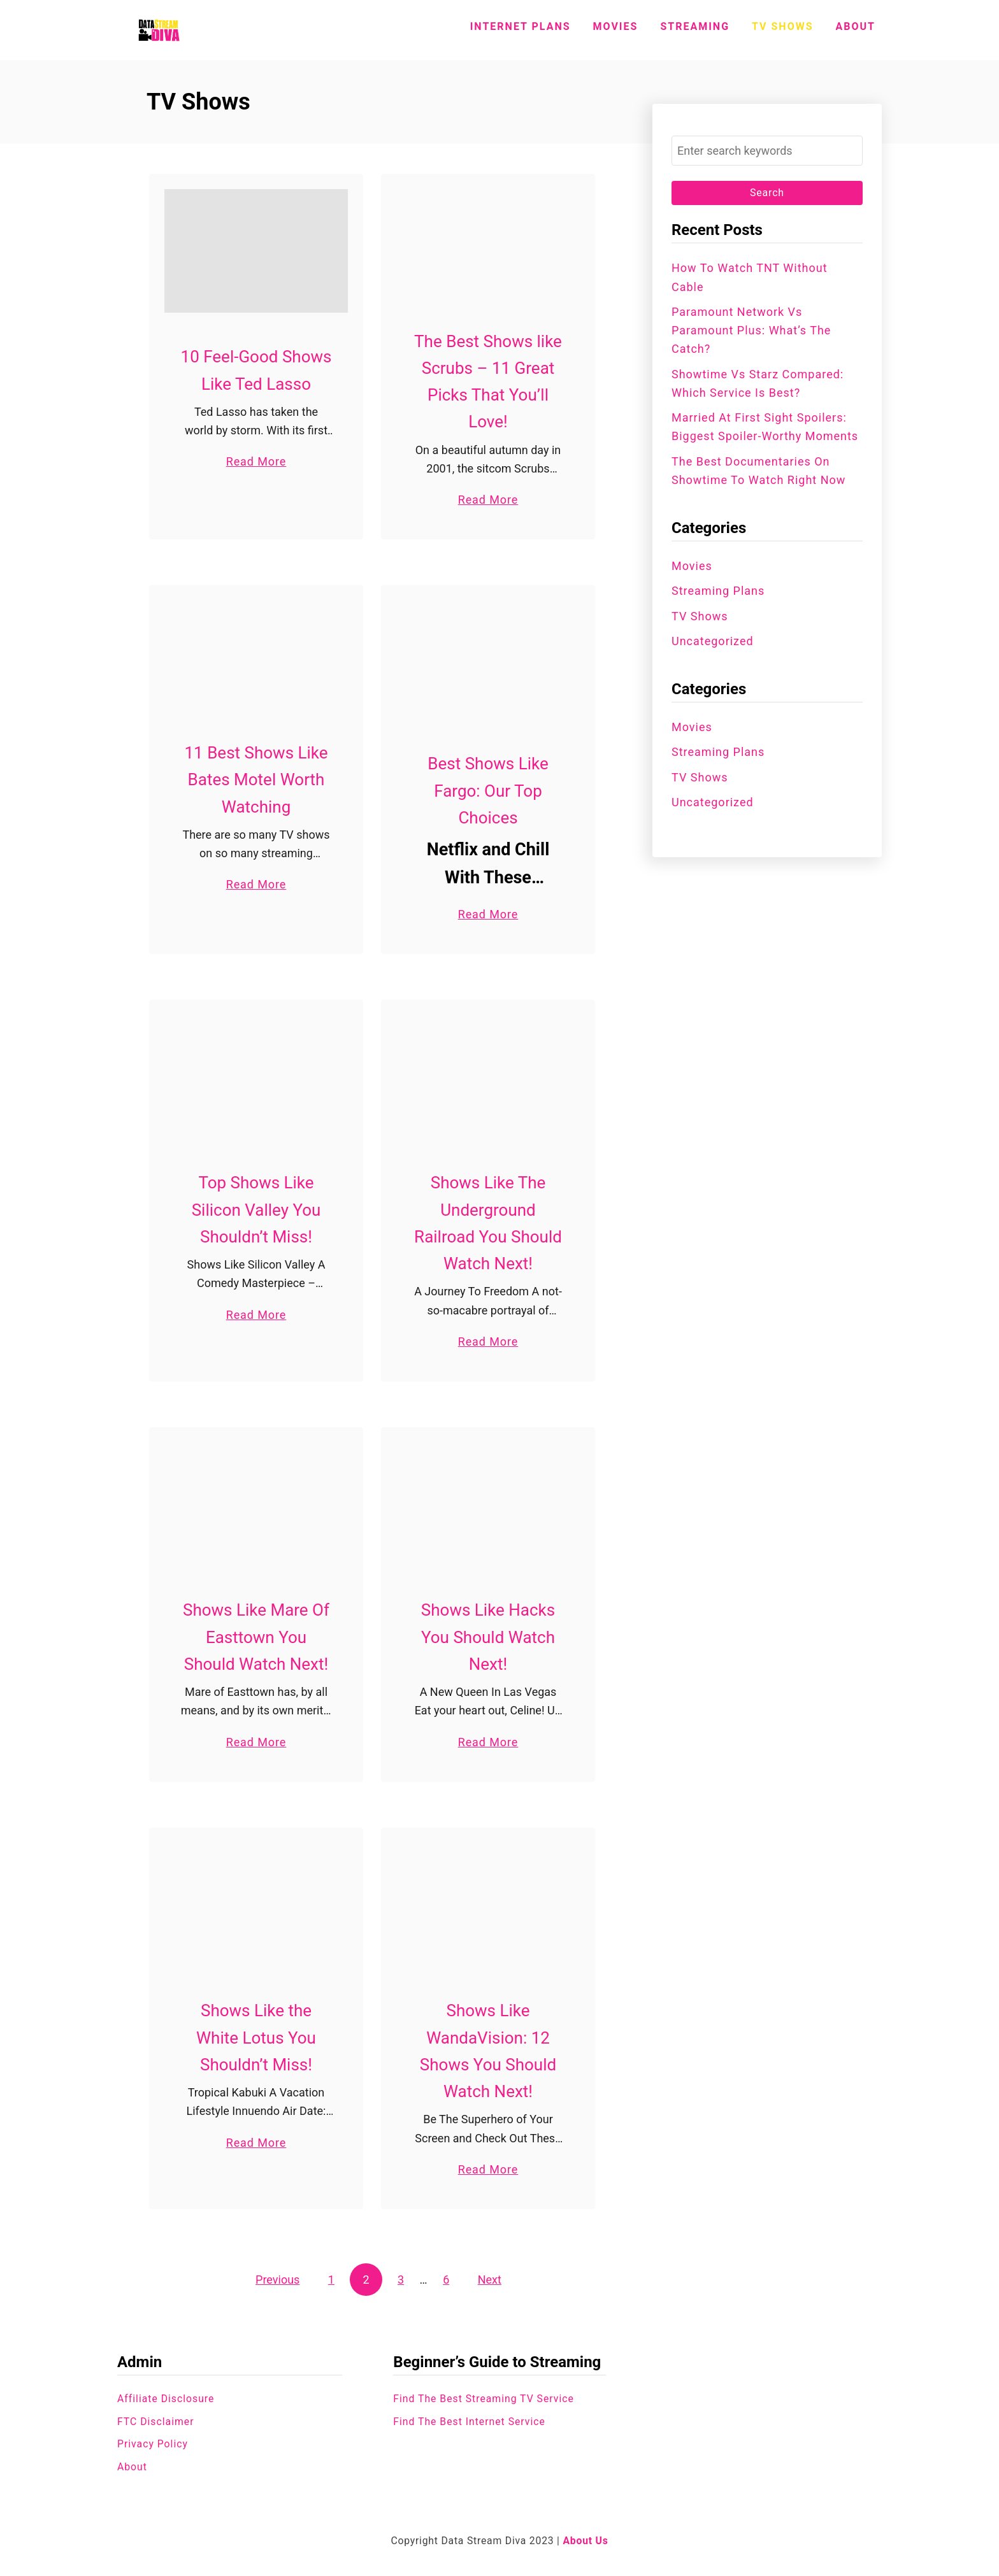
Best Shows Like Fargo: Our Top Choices (488, 790)
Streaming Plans (718, 590)
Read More (256, 461)
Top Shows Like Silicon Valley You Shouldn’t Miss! (256, 1210)
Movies (692, 566)
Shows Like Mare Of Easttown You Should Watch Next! (256, 1637)
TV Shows (700, 616)
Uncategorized (713, 641)
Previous (277, 2279)
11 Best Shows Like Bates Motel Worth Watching (255, 780)
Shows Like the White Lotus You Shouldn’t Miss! (256, 2038)
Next (489, 2279)
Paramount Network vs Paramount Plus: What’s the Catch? (751, 330)
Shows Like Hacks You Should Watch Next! (488, 1637)
